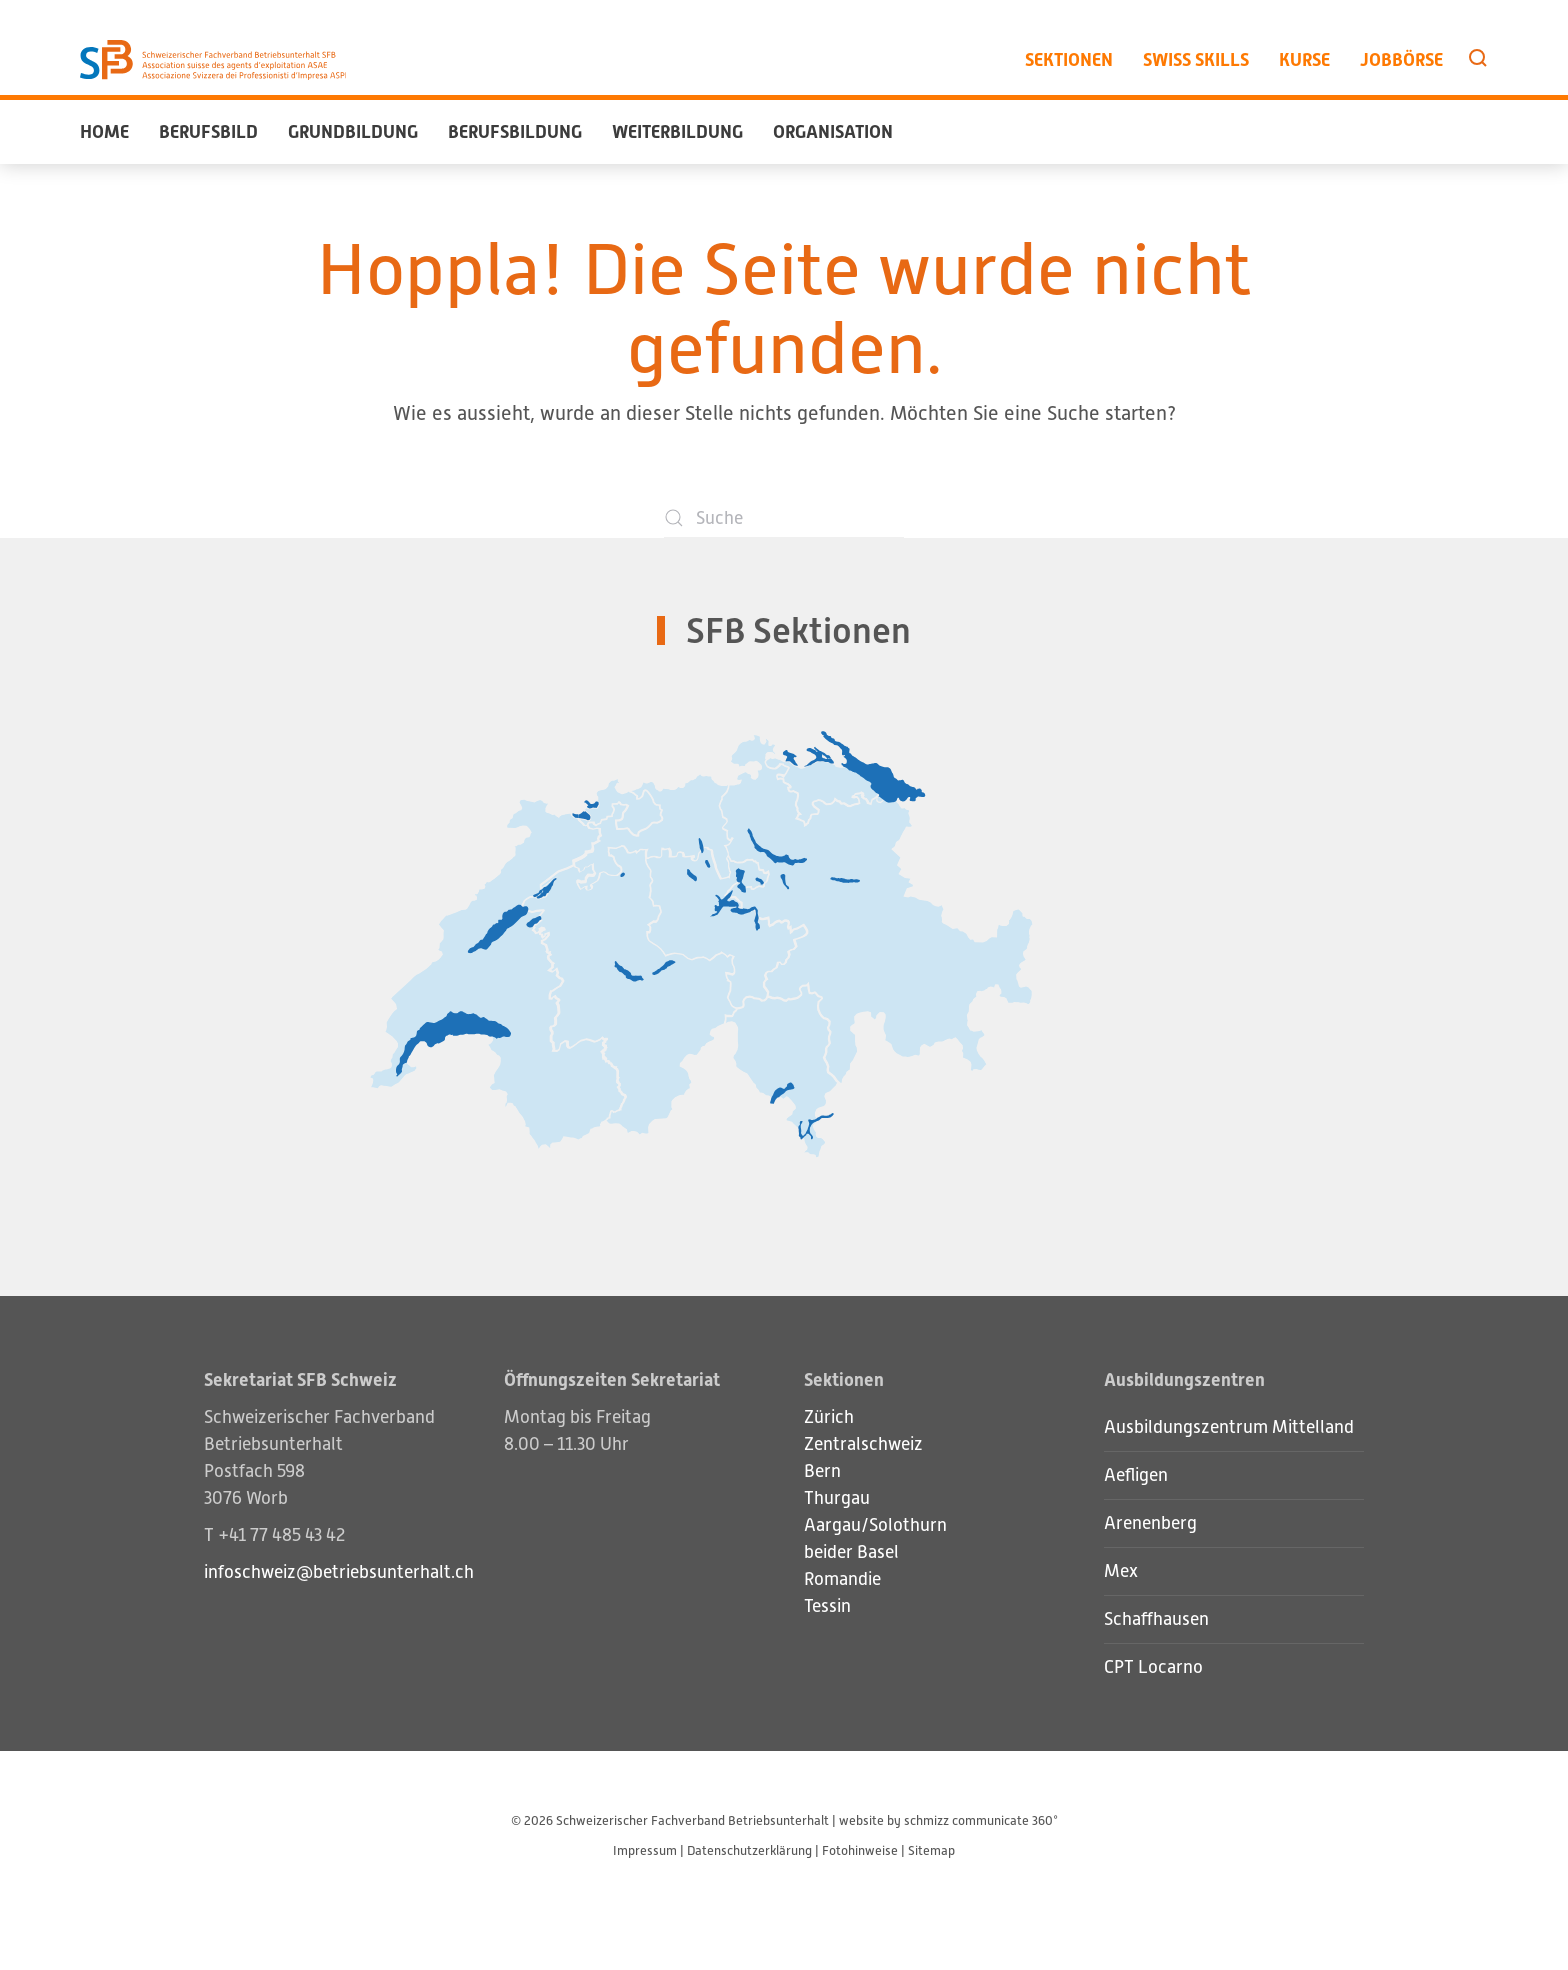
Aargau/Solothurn (875, 1525)
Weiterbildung (677, 131)
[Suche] (784, 518)
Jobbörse (1401, 59)
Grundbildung (353, 131)
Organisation (833, 131)
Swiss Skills (1196, 59)
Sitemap (931, 1850)
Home (104, 131)
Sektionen (1069, 59)
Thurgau (837, 1498)
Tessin (827, 1606)
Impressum (645, 1850)
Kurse (1304, 59)
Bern (822, 1471)
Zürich (829, 1417)
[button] (1478, 58)
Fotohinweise (860, 1850)
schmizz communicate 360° (981, 1820)
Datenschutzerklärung (749, 1850)
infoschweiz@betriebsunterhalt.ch (339, 1572)
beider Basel (851, 1552)
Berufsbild (208, 131)
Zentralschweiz (863, 1444)
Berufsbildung (515, 131)
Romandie (842, 1579)
